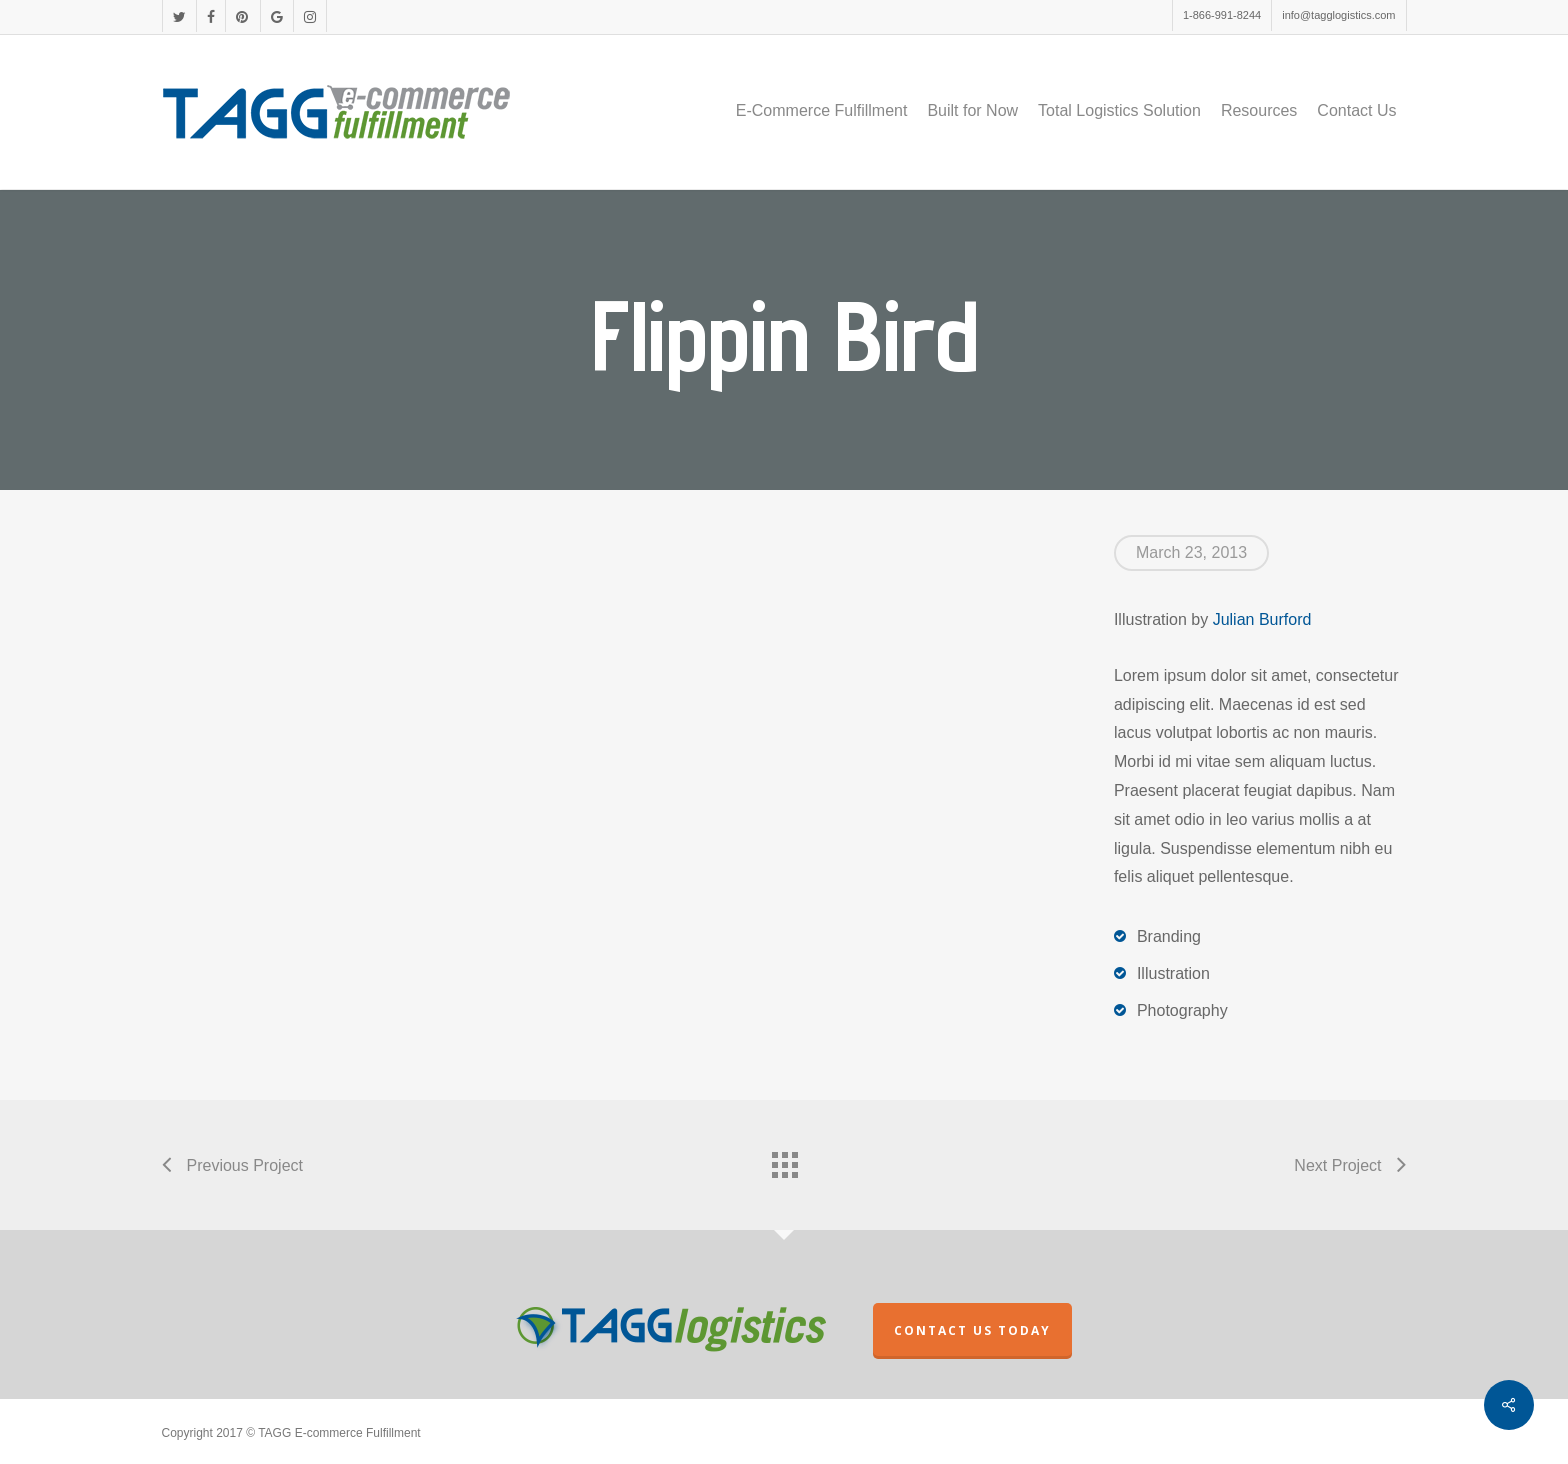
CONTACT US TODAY (972, 1330)
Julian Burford (1262, 619)
